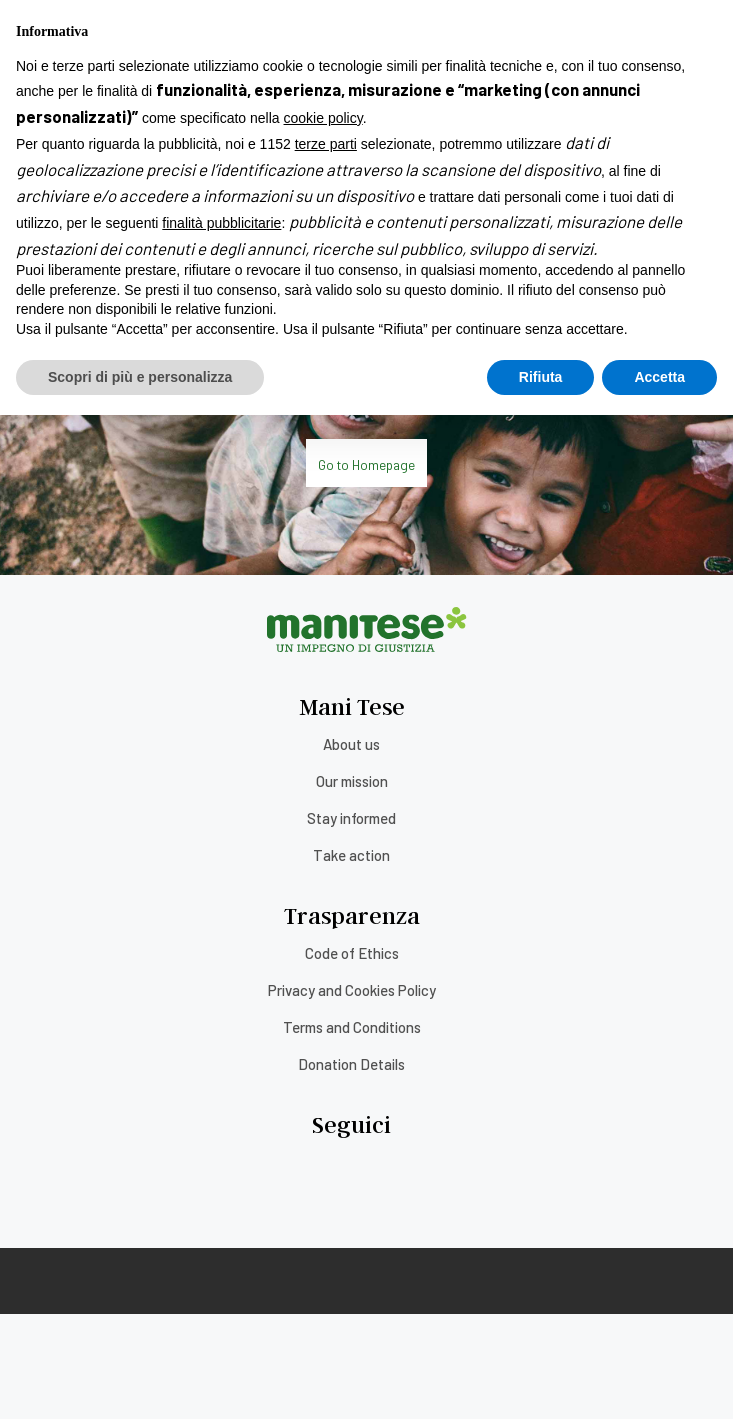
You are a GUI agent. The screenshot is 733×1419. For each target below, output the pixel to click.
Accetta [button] (659, 1380)
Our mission (352, 781)
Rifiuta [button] (541, 1380)
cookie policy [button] (323, 1122)
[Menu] (15, 39)
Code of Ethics (352, 953)
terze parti (326, 1148)
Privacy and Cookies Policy (352, 990)
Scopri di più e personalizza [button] (140, 1380)
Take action (351, 855)
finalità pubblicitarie (221, 1227)
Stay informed (351, 818)
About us (351, 744)
